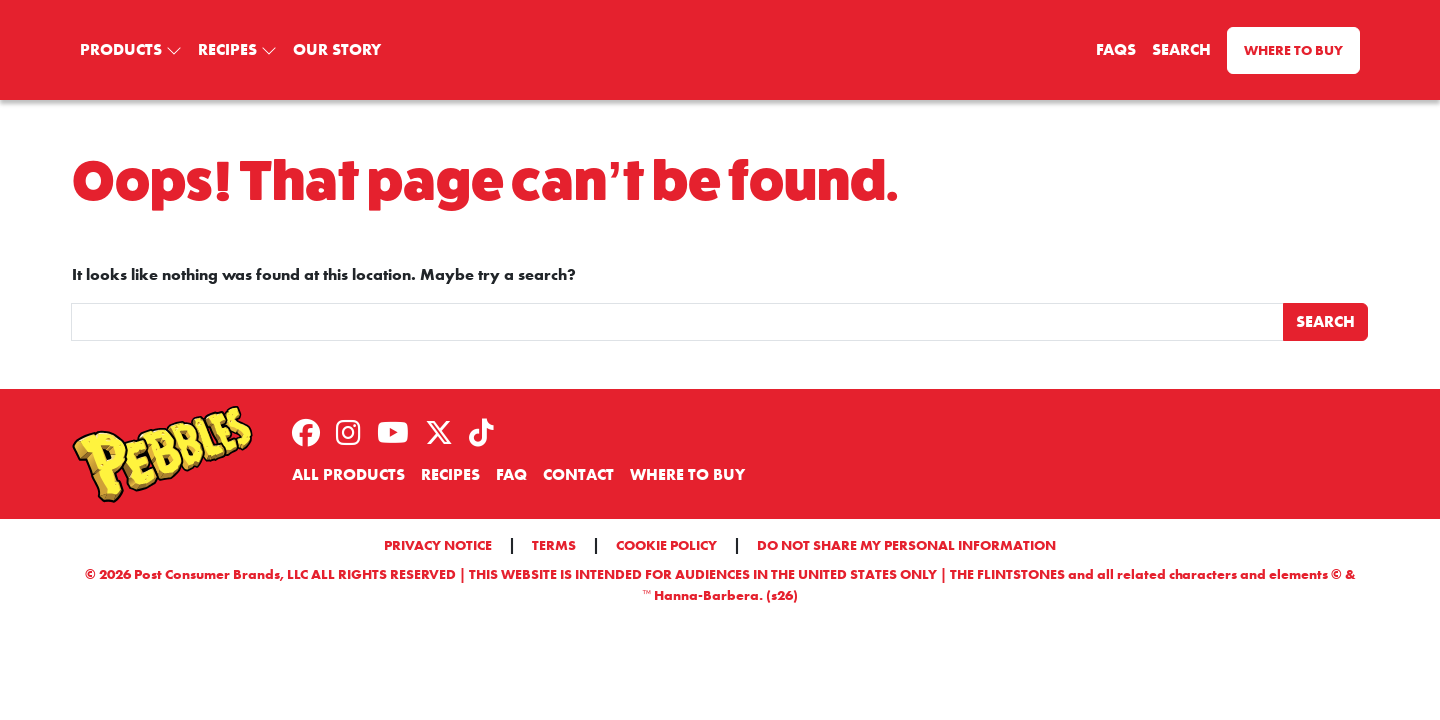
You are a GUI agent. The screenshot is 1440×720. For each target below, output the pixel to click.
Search (1181, 49)
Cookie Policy (666, 545)
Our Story (337, 49)
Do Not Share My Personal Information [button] (906, 545)
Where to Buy (1293, 50)
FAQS (1116, 49)
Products (121, 49)
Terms (554, 545)
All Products (348, 474)
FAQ (511, 474)
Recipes (227, 49)
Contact (578, 474)
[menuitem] (131, 50)
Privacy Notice (438, 545)
